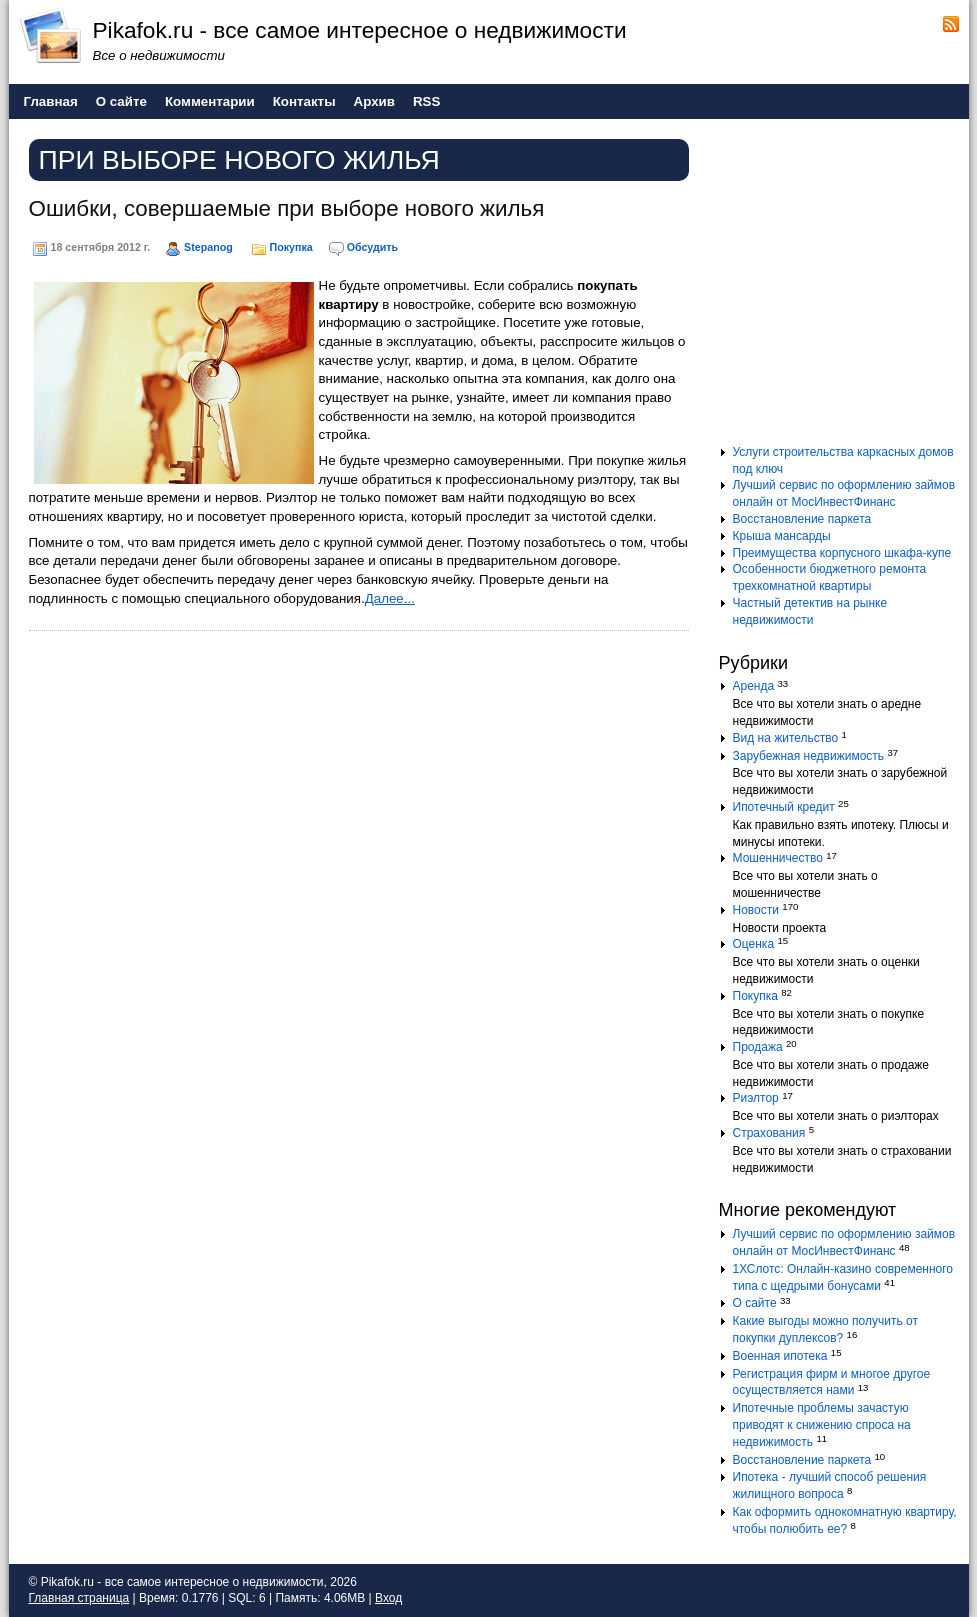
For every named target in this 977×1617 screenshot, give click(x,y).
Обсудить (372, 247)
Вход (388, 1598)
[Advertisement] (844, 289)
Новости (756, 910)
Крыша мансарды (782, 536)
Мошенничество (778, 858)
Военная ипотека (780, 1356)
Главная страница (79, 1598)
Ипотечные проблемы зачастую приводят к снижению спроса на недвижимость (822, 1425)
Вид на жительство (786, 738)
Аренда (754, 686)
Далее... (390, 598)
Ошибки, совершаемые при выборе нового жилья (287, 208)
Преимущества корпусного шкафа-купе (842, 553)
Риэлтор (756, 1098)
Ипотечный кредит (784, 807)
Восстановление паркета (802, 519)
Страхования (769, 1133)
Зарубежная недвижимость (809, 756)
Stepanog (208, 247)
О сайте (755, 1303)
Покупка (291, 247)
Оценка (754, 944)
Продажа (758, 1047)
